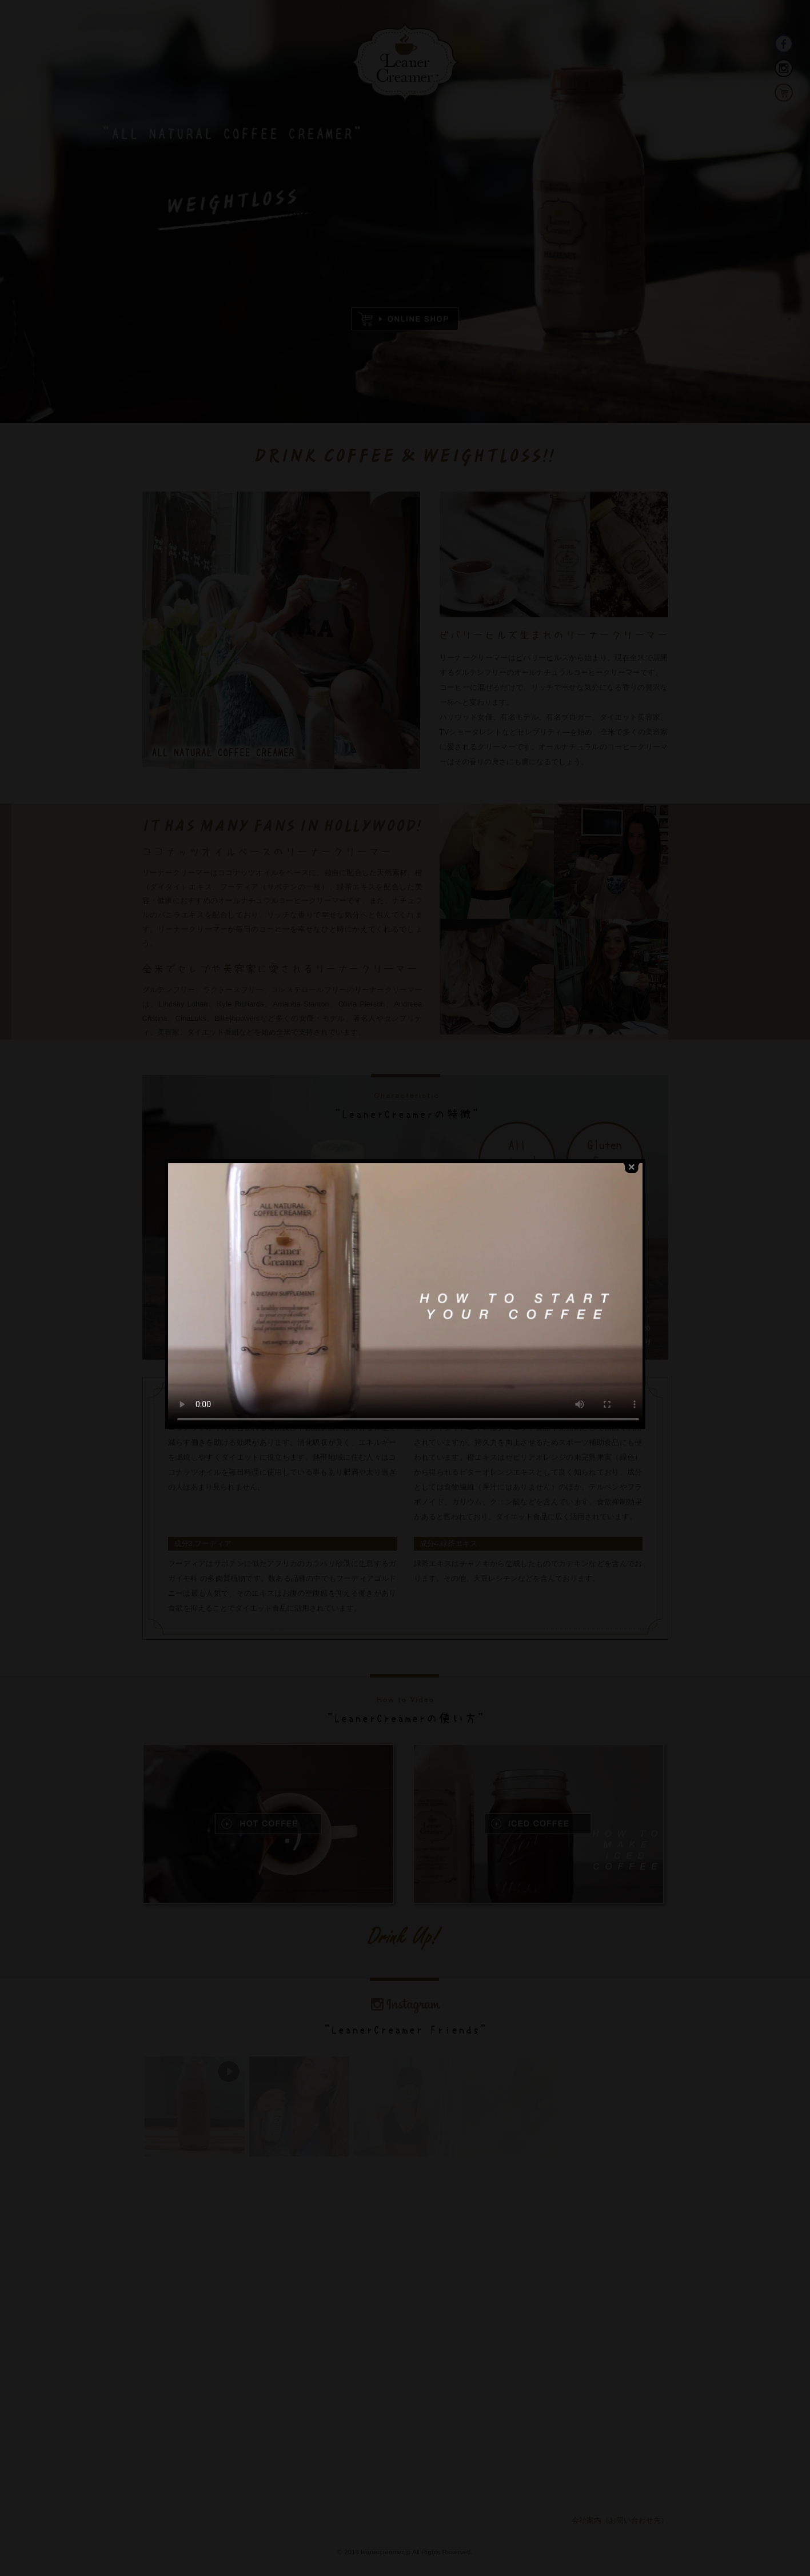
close (632, 1076)
